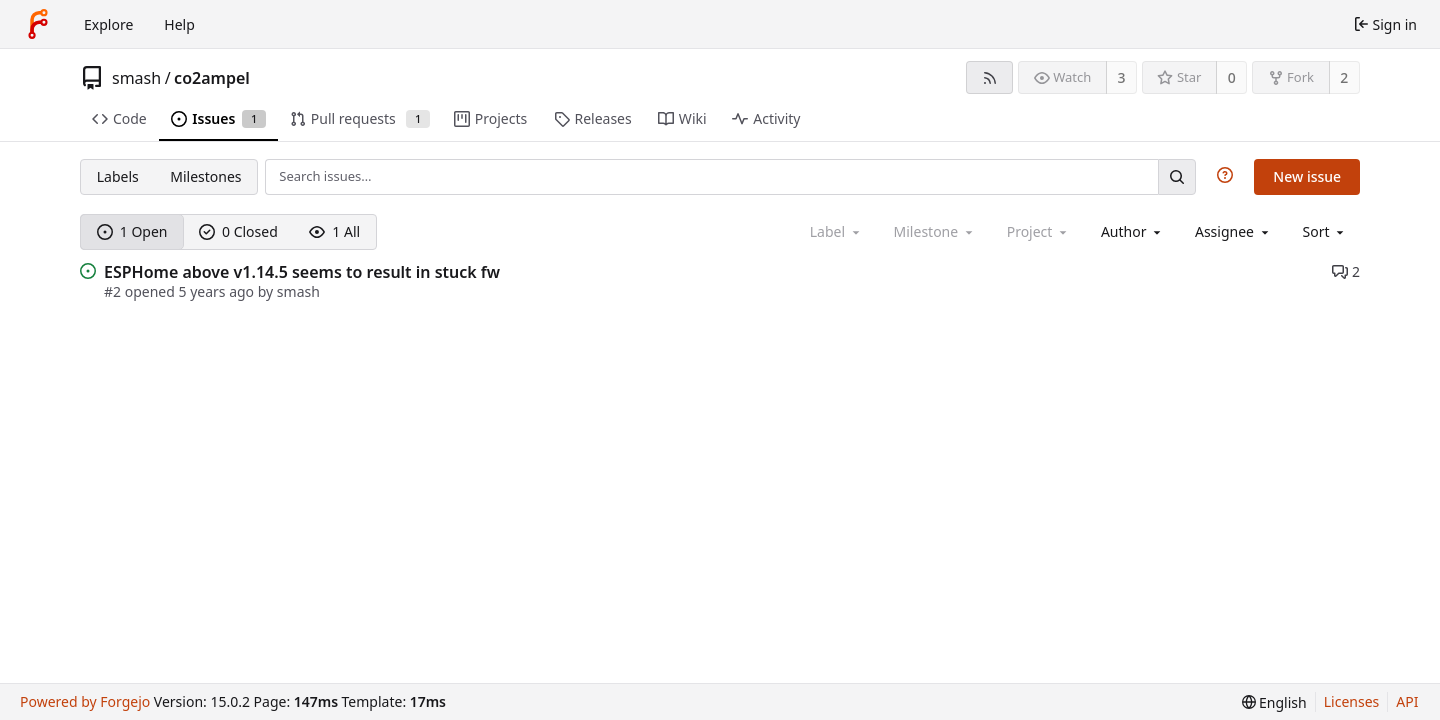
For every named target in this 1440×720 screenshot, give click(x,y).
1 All (334, 231)
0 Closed (238, 231)
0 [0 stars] (1232, 77)
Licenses (1352, 701)
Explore (108, 24)
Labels (118, 176)
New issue (1307, 176)
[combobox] (1132, 231)
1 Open (132, 231)
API (1407, 701)
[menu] (1325, 231)
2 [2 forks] (1344, 77)
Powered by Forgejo (85, 701)
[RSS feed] (989, 77)
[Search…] (1177, 176)
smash (136, 78)
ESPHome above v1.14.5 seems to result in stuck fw (302, 272)
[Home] (38, 24)
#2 (114, 291)
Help (179, 24)
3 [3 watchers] (1122, 77)
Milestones (205, 176)
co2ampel (212, 78)
